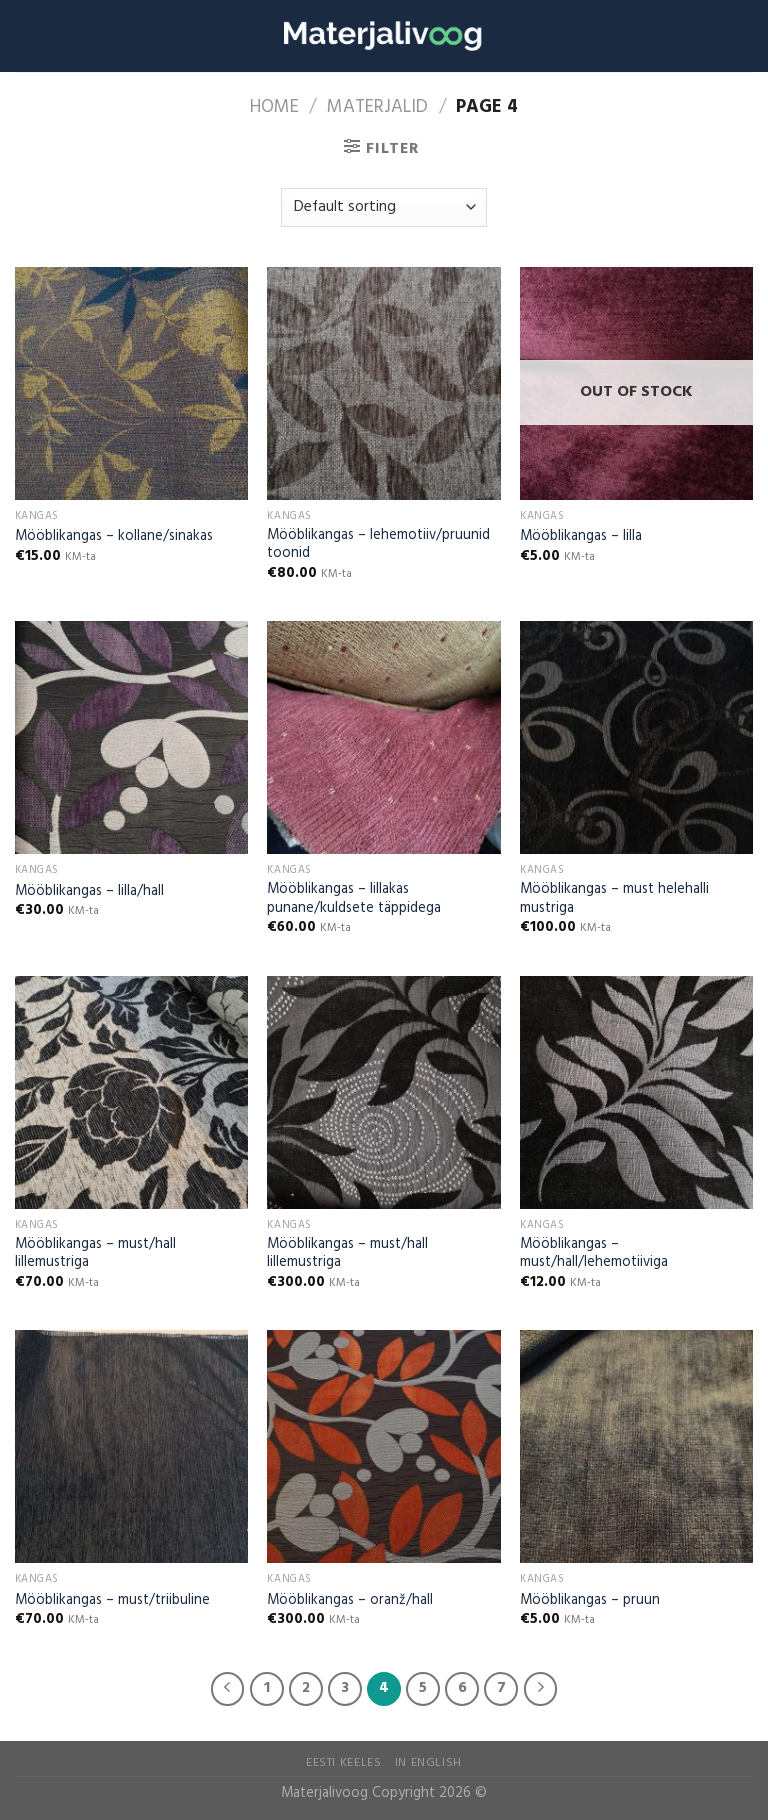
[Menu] (741, 35)
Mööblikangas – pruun (590, 1601)
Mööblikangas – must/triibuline (112, 1601)
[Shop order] (383, 207)
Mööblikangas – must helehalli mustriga (614, 899)
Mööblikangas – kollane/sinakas (114, 537)
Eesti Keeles (343, 1763)
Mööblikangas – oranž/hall (350, 1601)
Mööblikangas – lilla (581, 537)
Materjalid (377, 107)
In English (428, 1763)
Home (274, 107)
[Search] (706, 36)
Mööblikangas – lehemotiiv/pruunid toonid (378, 545)
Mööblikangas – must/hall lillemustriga (95, 1254)
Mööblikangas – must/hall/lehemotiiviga (594, 1254)
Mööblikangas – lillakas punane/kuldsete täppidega (354, 899)
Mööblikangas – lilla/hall (89, 892)
